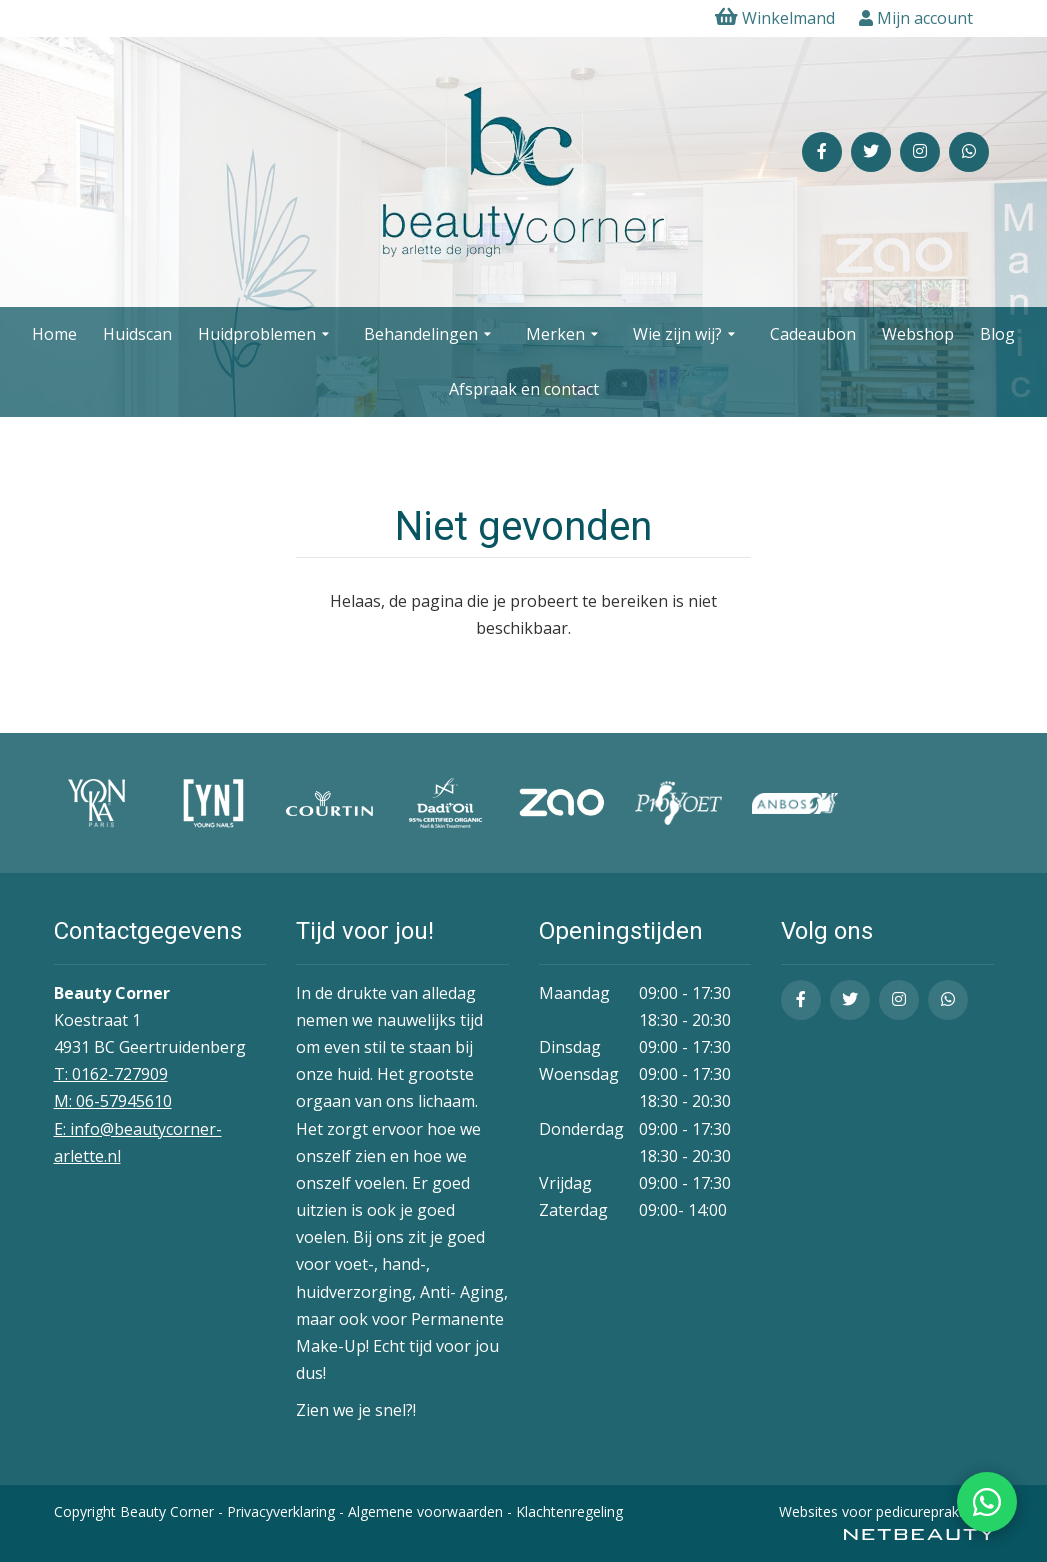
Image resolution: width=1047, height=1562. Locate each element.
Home (54, 334)
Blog (997, 334)
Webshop (918, 334)
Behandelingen (430, 335)
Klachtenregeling (569, 1511)
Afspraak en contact (524, 389)
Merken (564, 335)
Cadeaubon (813, 334)
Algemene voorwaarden (425, 1511)
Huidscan (137, 334)
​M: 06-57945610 (113, 1101)
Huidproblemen (266, 335)
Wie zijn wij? (686, 335)
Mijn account (916, 18)
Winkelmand (775, 18)
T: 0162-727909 (111, 1074)
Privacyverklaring (281, 1511)
